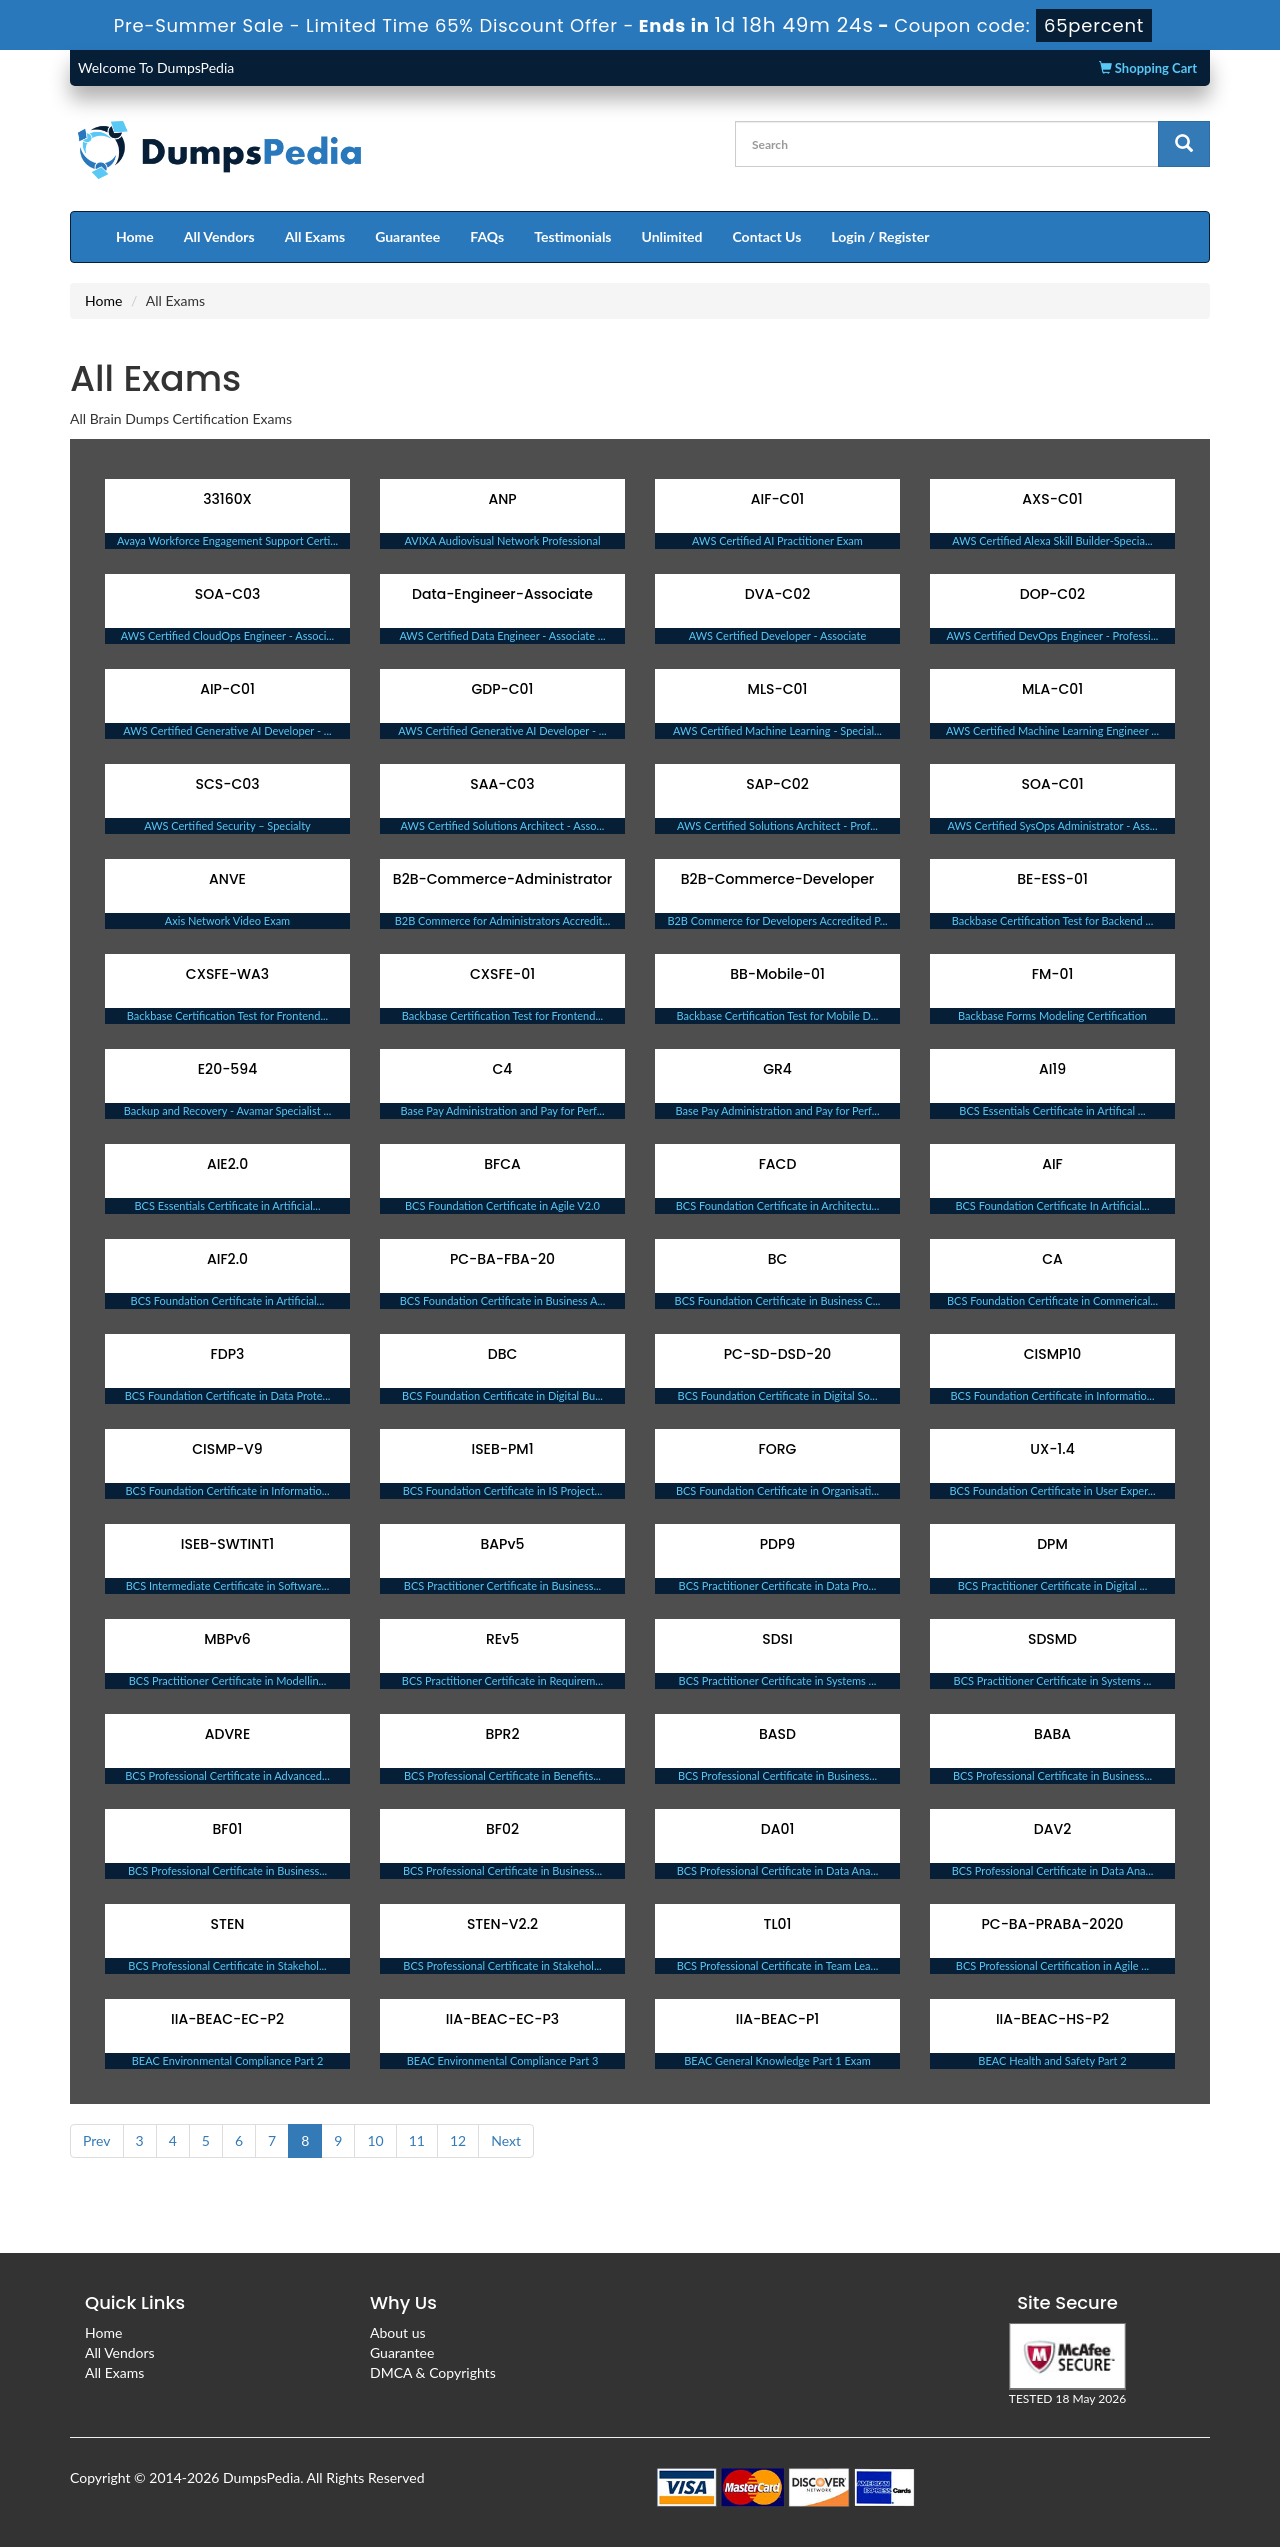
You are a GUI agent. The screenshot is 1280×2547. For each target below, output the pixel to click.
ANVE (227, 879)
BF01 (228, 1829)
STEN (228, 1924)
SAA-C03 (502, 784)
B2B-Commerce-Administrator (502, 879)
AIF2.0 (227, 1259)
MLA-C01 (1052, 689)
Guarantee (407, 236)
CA (1052, 1259)
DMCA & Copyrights (433, 2372)
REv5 (502, 1639)
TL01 (778, 1924)
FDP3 (228, 1354)
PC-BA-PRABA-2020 (1053, 1924)
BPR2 (502, 1734)
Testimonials (572, 236)
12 (458, 2140)
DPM (1052, 1544)
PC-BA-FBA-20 (502, 1259)
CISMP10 (1053, 1354)
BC (778, 1259)
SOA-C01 (1052, 784)
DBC (503, 1354)
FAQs (487, 236)
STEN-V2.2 (502, 1924)
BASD (777, 1734)
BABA (1052, 1734)
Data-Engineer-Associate (502, 594)
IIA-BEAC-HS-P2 (1052, 2019)
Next (506, 2140)
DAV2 (1052, 1829)
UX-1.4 (1052, 1449)
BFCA (502, 1164)
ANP (502, 499)
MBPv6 (227, 1639)
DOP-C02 (1052, 594)
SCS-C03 (227, 784)
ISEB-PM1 (502, 1449)
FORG (778, 1449)
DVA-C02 (777, 594)
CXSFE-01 (502, 974)
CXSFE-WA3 (227, 974)
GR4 (777, 1069)
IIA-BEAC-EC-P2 (227, 2019)
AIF (1052, 1164)
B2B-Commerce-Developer (777, 879)
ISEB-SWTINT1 (227, 1544)
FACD (778, 1164)
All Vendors (219, 236)
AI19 (1052, 1069)
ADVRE (228, 1734)
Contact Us (766, 236)
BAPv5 (503, 1544)
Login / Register (880, 236)
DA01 (778, 1829)
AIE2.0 (227, 1164)
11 (417, 2140)
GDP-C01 (503, 689)
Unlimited (672, 236)
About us (398, 2332)
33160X (227, 499)
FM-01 (1053, 974)
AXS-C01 (1052, 499)
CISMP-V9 (227, 1449)
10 (375, 2140)
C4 (503, 1069)
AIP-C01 (227, 689)
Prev (97, 2140)
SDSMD (1052, 1639)
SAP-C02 (777, 784)
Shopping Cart (1148, 68)
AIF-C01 (778, 499)
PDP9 (777, 1544)
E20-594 (227, 1069)
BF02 (502, 1829)
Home (135, 236)
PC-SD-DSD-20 (777, 1354)
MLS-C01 (778, 689)
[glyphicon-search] (1184, 144)
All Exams (315, 236)
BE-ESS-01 (1052, 879)
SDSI (777, 1639)
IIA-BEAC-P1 (778, 2019)
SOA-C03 (228, 594)
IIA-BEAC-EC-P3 (502, 2019)
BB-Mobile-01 (777, 974)
